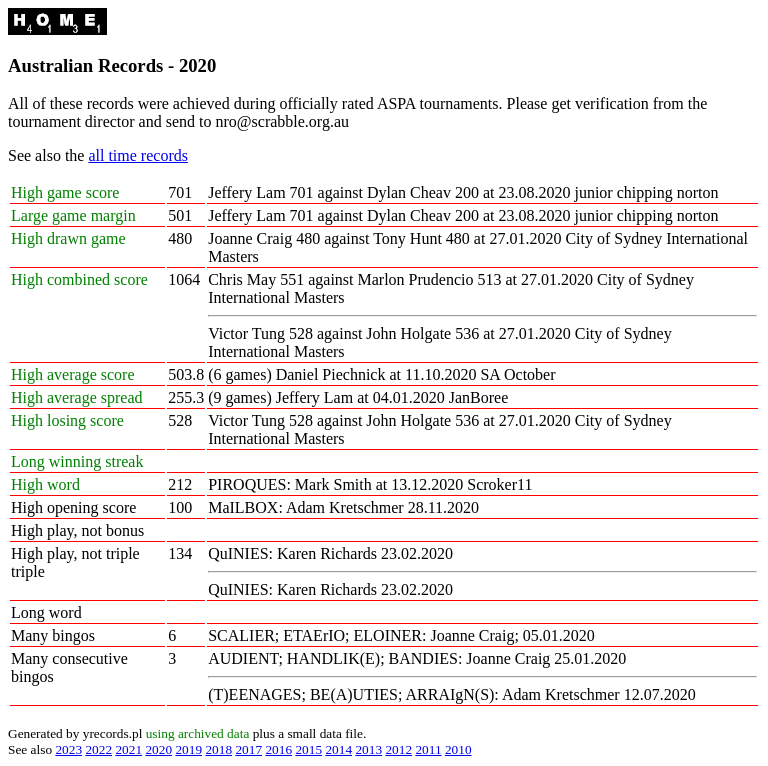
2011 (428, 749)
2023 (68, 749)
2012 (398, 749)
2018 (218, 749)
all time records (138, 155)
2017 (248, 749)
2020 (158, 749)
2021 (128, 749)
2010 (458, 749)
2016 (278, 749)
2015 (308, 749)
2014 (338, 749)
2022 (98, 749)
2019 (188, 749)
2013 (368, 749)
